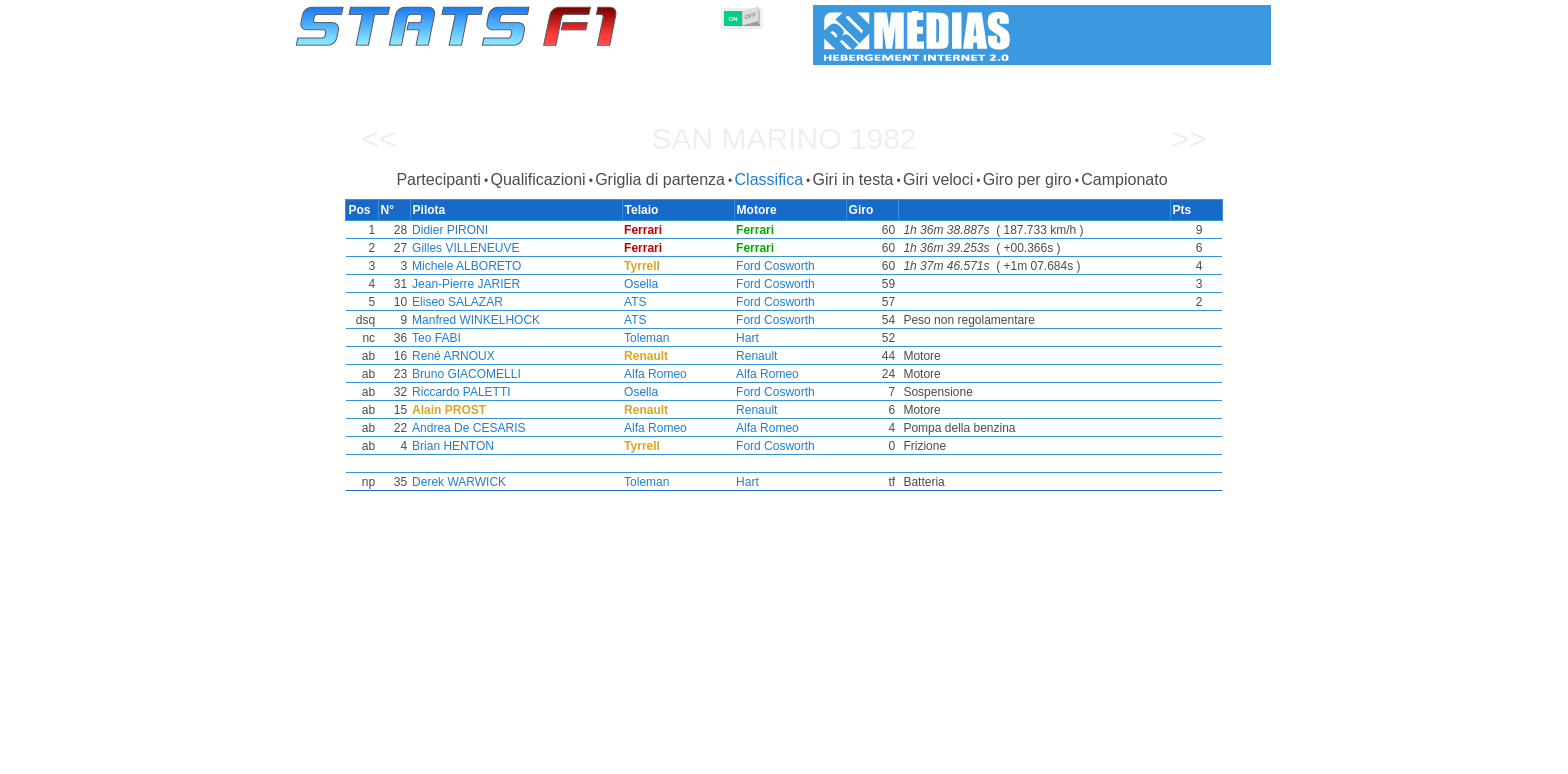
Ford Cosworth (775, 266)
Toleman (644, 338)
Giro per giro (1027, 179)
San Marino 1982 (783, 138)
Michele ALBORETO (462, 266)
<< (378, 138)
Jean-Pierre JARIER (462, 284)
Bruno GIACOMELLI (462, 374)
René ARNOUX (449, 356)
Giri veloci (938, 179)
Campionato (1124, 179)
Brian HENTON (449, 446)
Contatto (1233, 755)
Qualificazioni (537, 179)
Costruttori (659, 755)
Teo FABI (432, 338)
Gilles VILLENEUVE (461, 248)
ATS (633, 302)
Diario (1007, 755)
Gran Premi (520, 755)
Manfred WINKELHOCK (472, 320)
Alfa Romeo (653, 374)
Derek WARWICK (455, 482)
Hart (747, 338)
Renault (756, 356)
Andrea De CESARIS (464, 428)
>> (1188, 138)
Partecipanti (438, 179)
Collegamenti (1084, 755)
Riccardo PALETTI (457, 392)
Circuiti (945, 755)
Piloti (590, 755)
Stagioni (441, 755)
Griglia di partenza (660, 179)
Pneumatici (805, 755)
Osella (639, 284)
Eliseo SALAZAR (453, 302)
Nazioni (881, 755)
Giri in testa (853, 179)
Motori (731, 755)
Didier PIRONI (446, 230)
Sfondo (1165, 755)
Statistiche (364, 755)
